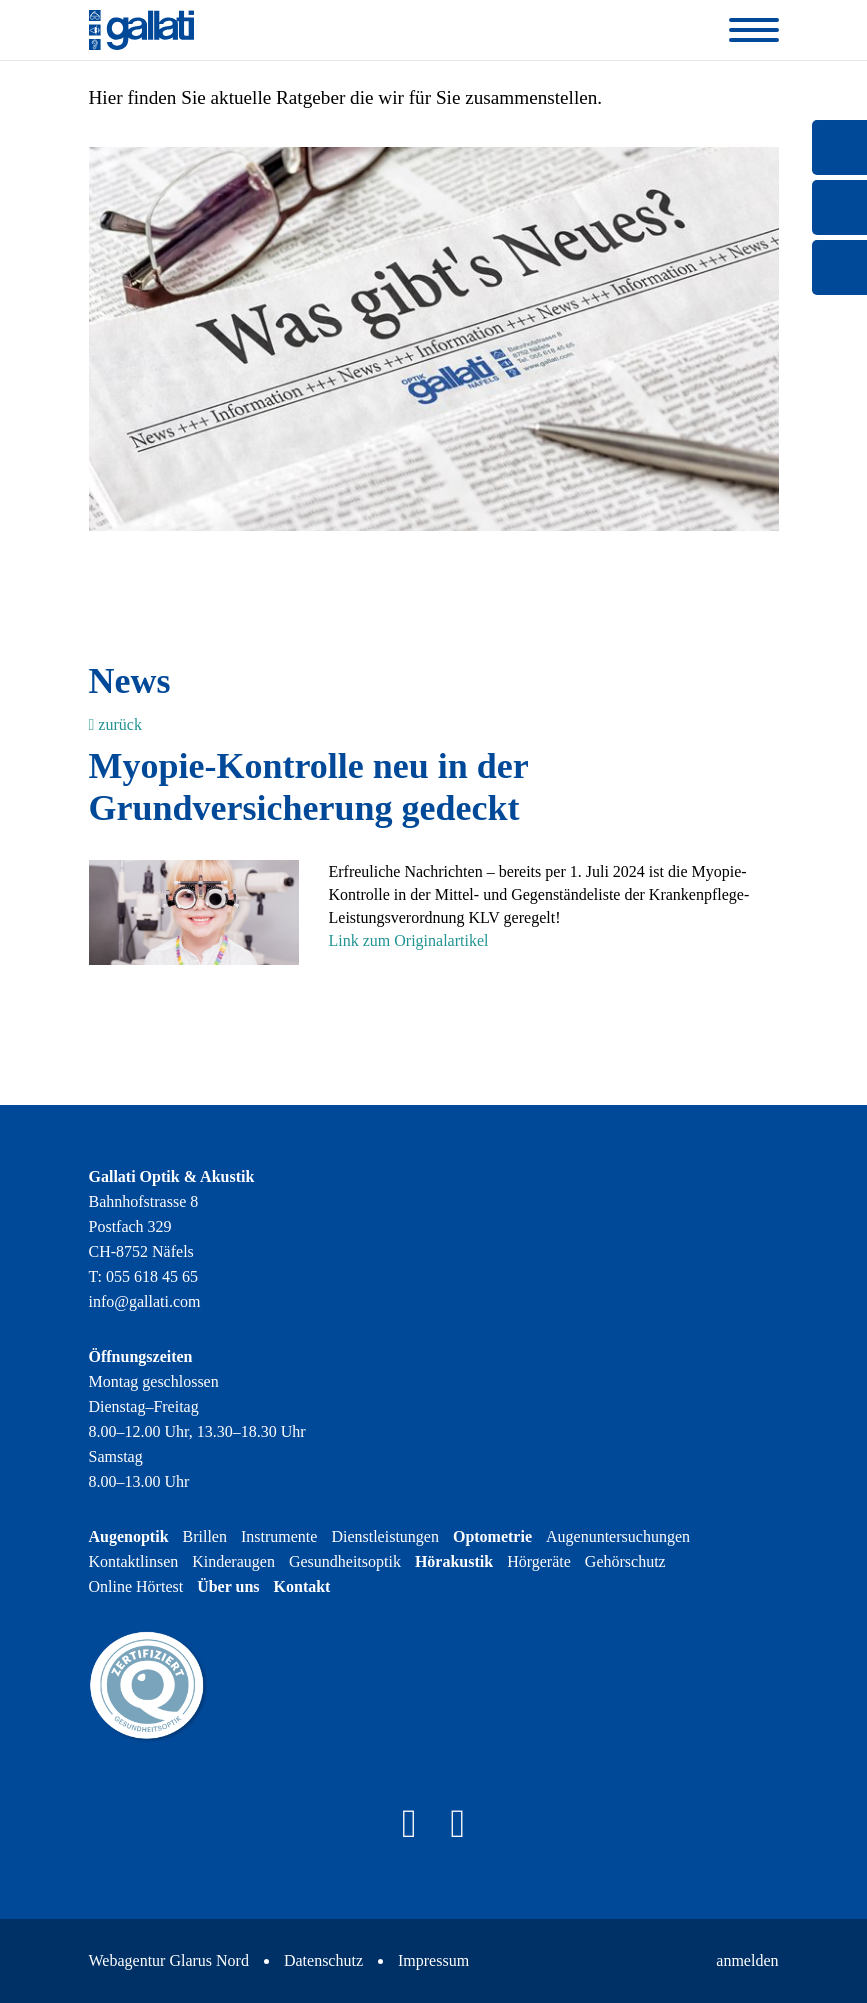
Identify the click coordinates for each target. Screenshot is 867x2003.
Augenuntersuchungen (618, 1536)
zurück (115, 724)
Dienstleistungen (385, 1536)
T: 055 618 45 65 (143, 1276)
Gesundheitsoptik (345, 1561)
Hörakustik (454, 1561)
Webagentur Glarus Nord (169, 1960)
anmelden (747, 1960)
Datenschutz (323, 1960)
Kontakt (302, 1586)
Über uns (228, 1586)
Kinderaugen (233, 1561)
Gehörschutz (625, 1561)
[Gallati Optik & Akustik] (142, 28)
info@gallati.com (145, 1301)
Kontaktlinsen (134, 1561)
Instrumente (279, 1536)
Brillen (205, 1536)
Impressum (433, 1960)
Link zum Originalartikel (409, 940)
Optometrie (492, 1536)
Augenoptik (129, 1536)
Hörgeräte (539, 1561)
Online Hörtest (136, 1586)
